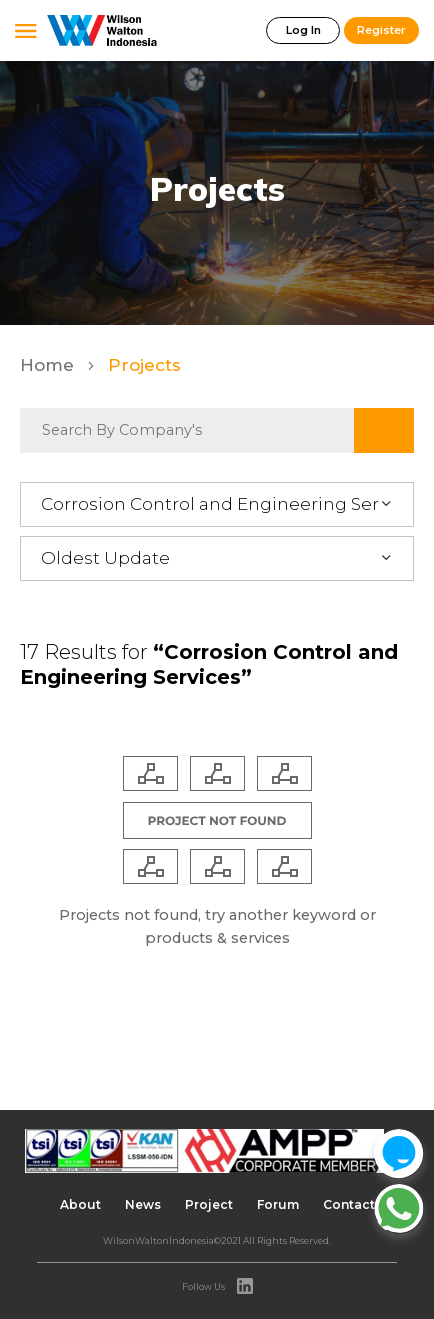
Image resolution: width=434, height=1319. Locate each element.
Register (381, 30)
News (143, 1204)
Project (209, 1204)
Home (49, 365)
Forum (278, 1204)
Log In (303, 30)
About (80, 1204)
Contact (349, 1204)
